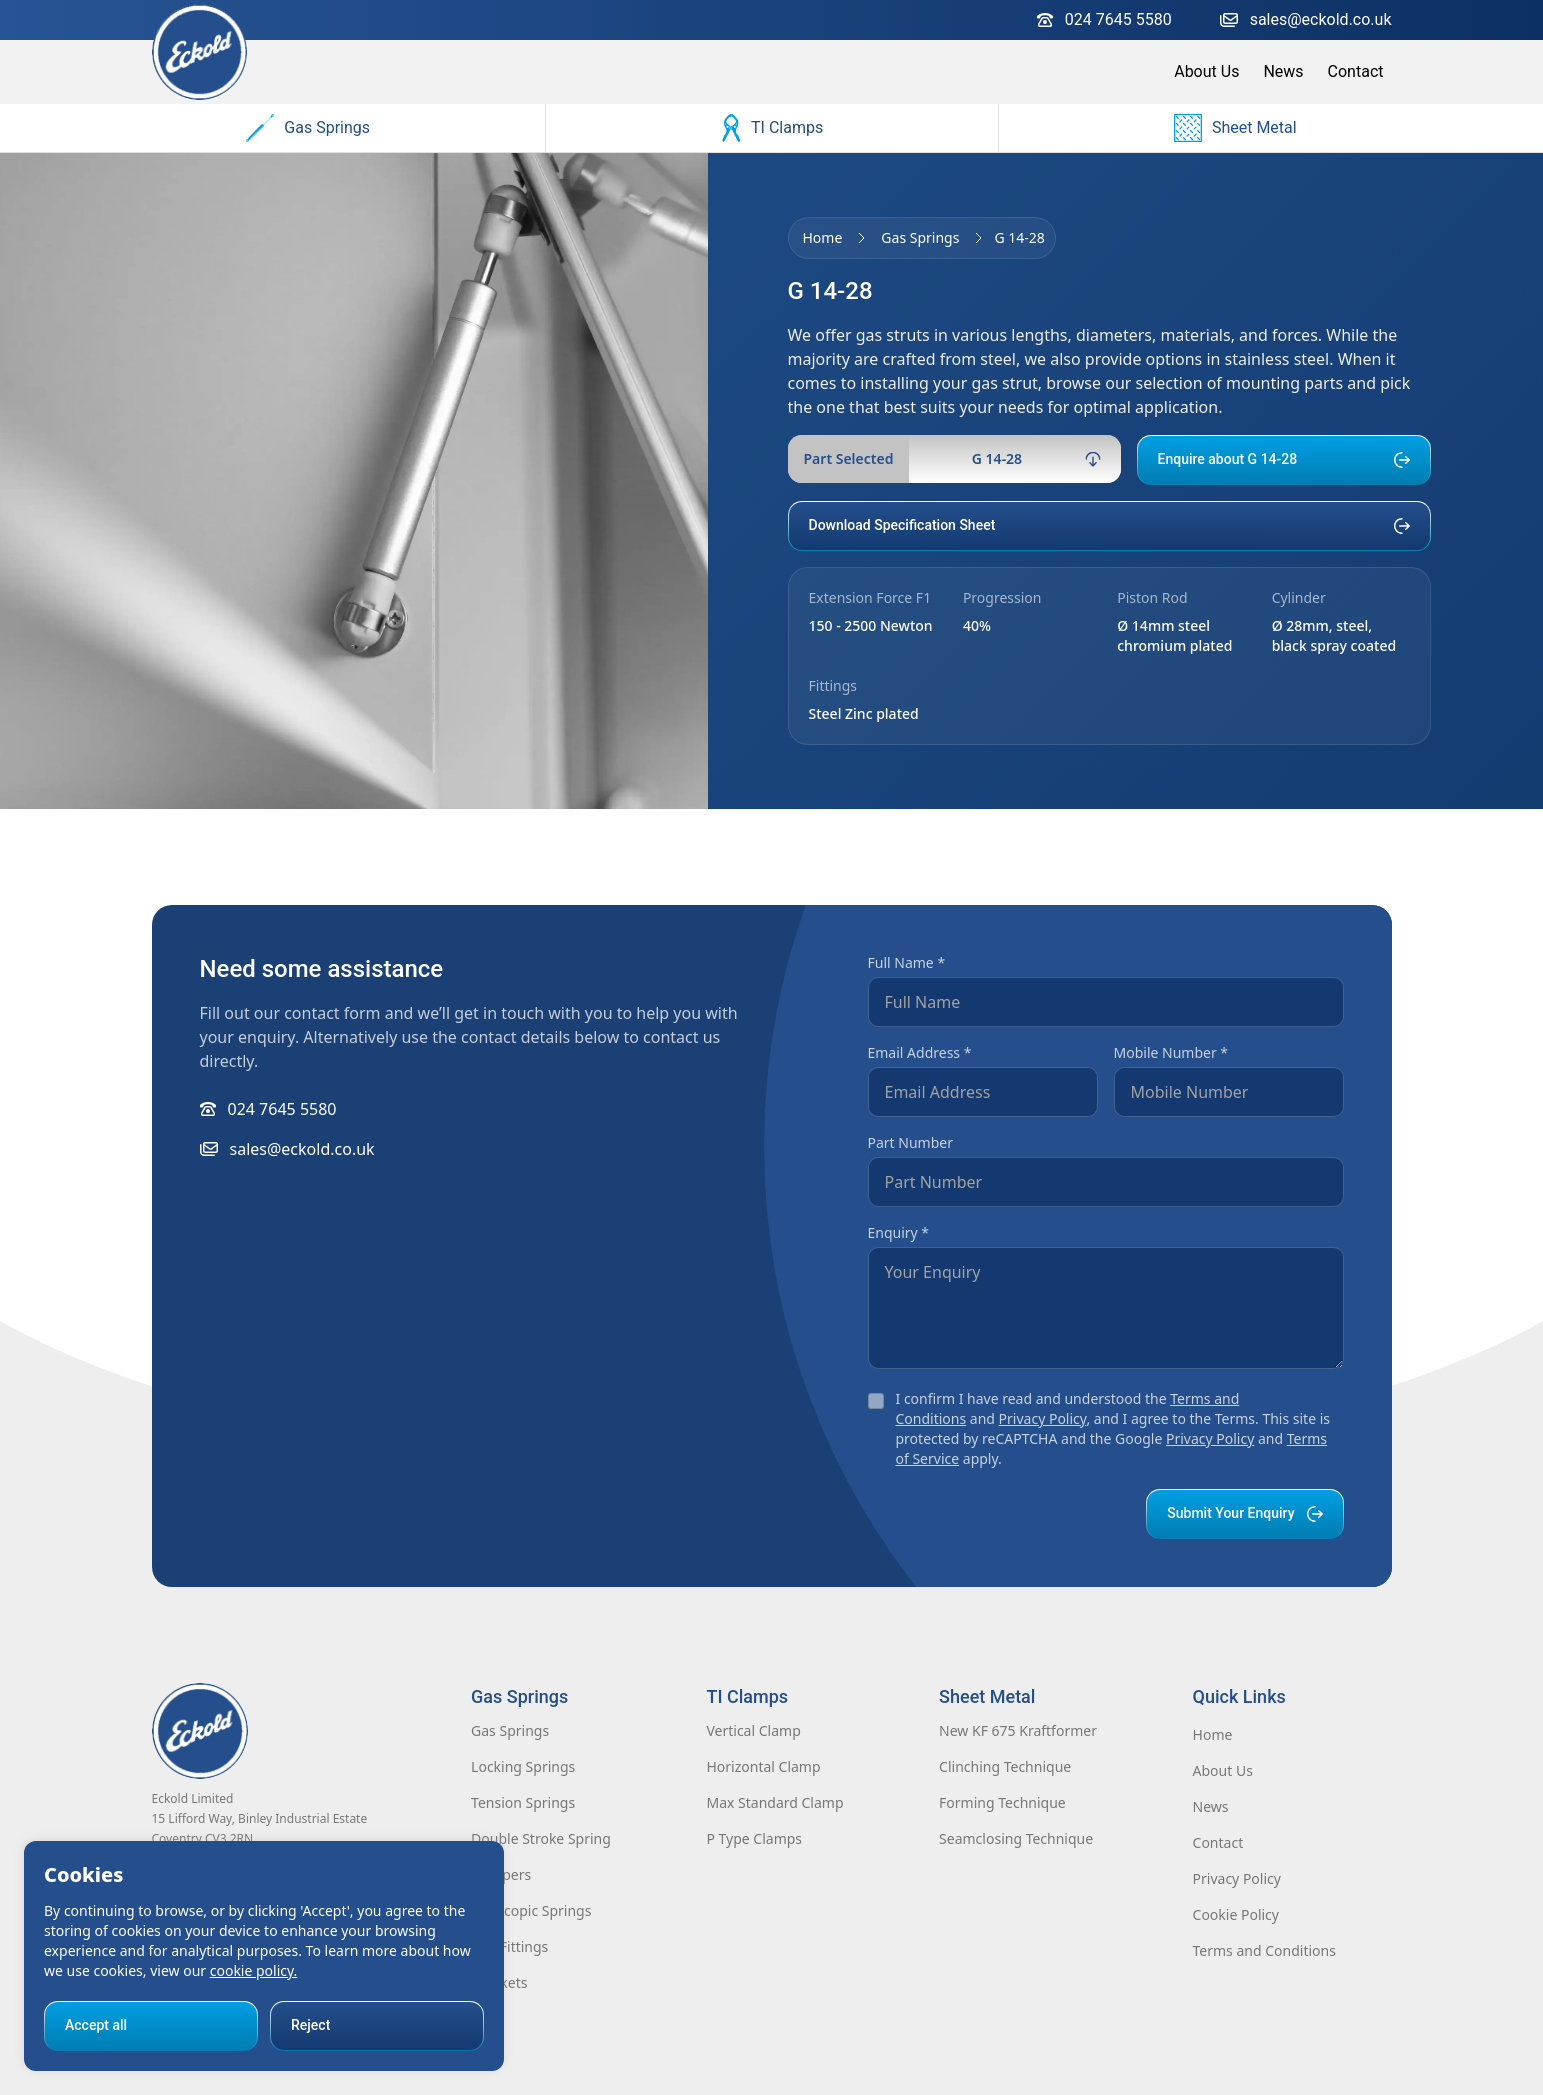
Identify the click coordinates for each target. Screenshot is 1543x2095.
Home (823, 237)
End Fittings (509, 1946)
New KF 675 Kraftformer (1018, 1730)
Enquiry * (899, 1232)
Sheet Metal (1235, 128)
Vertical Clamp (753, 1730)
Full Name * (907, 962)
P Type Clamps (754, 1838)
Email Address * (920, 1052)
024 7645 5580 (1104, 19)
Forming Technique (1002, 1802)
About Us (1206, 71)
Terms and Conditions (1264, 1950)
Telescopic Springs (531, 1910)
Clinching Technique (1005, 1766)
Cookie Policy (1236, 1914)
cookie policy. (254, 1970)
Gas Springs (308, 128)
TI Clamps (772, 128)
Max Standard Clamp (774, 1802)
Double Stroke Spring (541, 1838)
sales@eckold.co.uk (1306, 19)
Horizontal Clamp (763, 1766)
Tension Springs (523, 1802)
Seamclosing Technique (1016, 1838)
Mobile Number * (1171, 1052)
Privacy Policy (1043, 1418)
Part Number (910, 1142)
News (1283, 71)
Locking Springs (523, 1766)
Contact (1356, 71)
